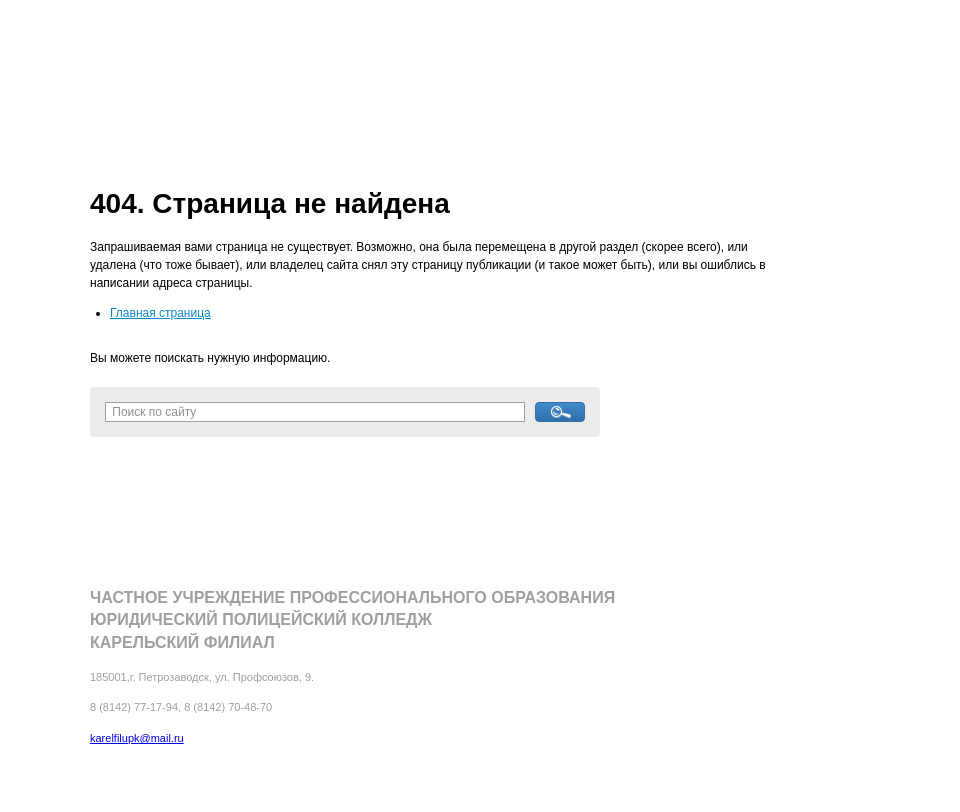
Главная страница (160, 313)
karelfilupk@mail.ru (137, 738)
